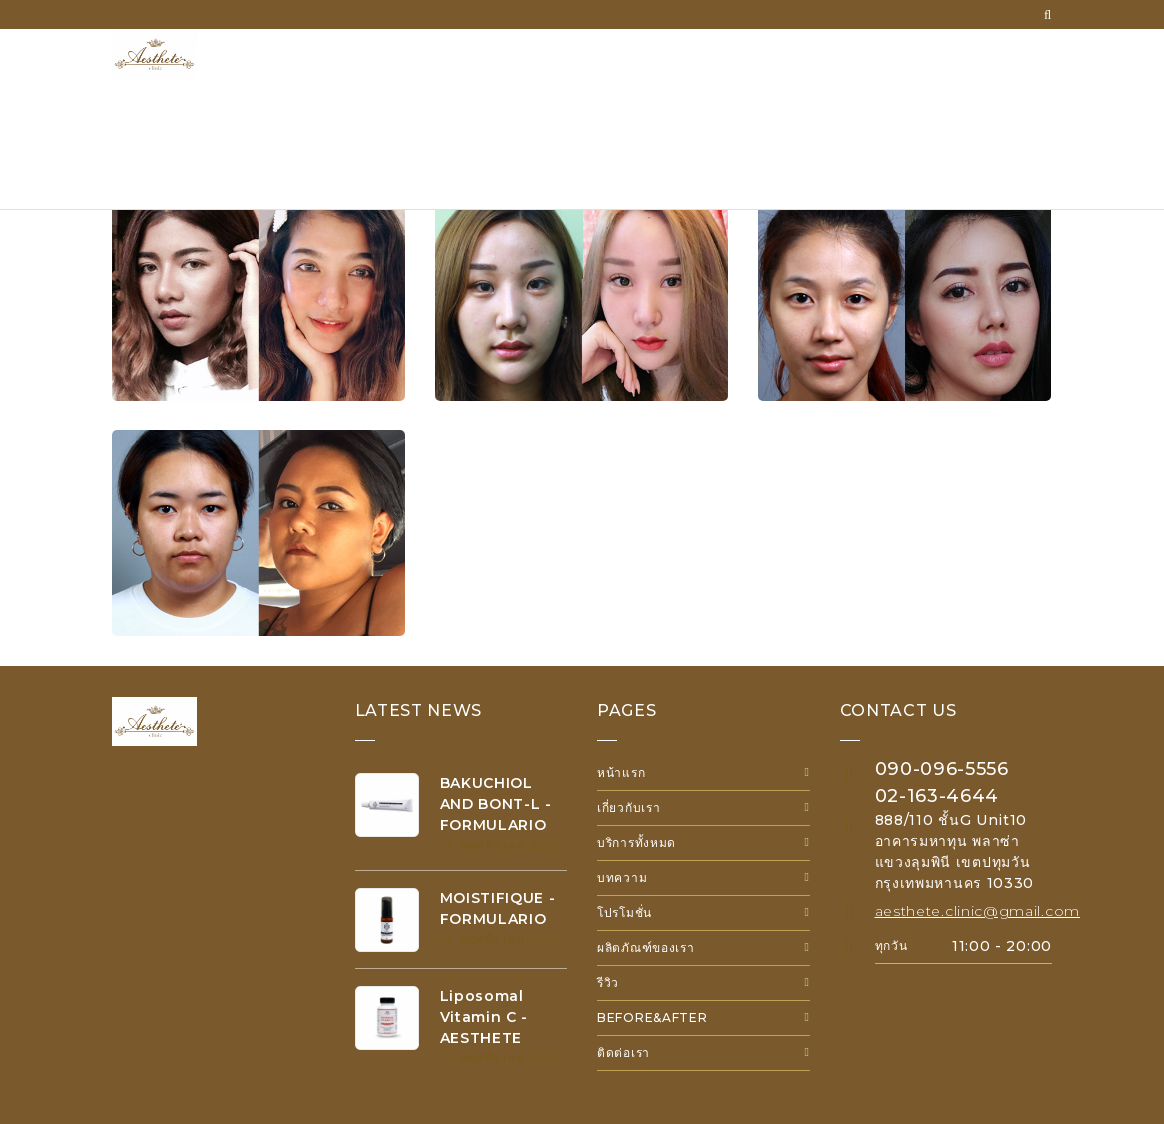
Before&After (652, 1017)
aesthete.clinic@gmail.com (978, 911)
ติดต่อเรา (623, 1052)
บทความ (622, 877)
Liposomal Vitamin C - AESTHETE (484, 1017)
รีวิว (608, 982)
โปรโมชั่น (624, 912)
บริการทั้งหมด (636, 842)
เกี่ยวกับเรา (628, 807)
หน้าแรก (621, 772)
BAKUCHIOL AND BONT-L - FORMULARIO (496, 804)
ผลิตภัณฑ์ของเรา (645, 947)
